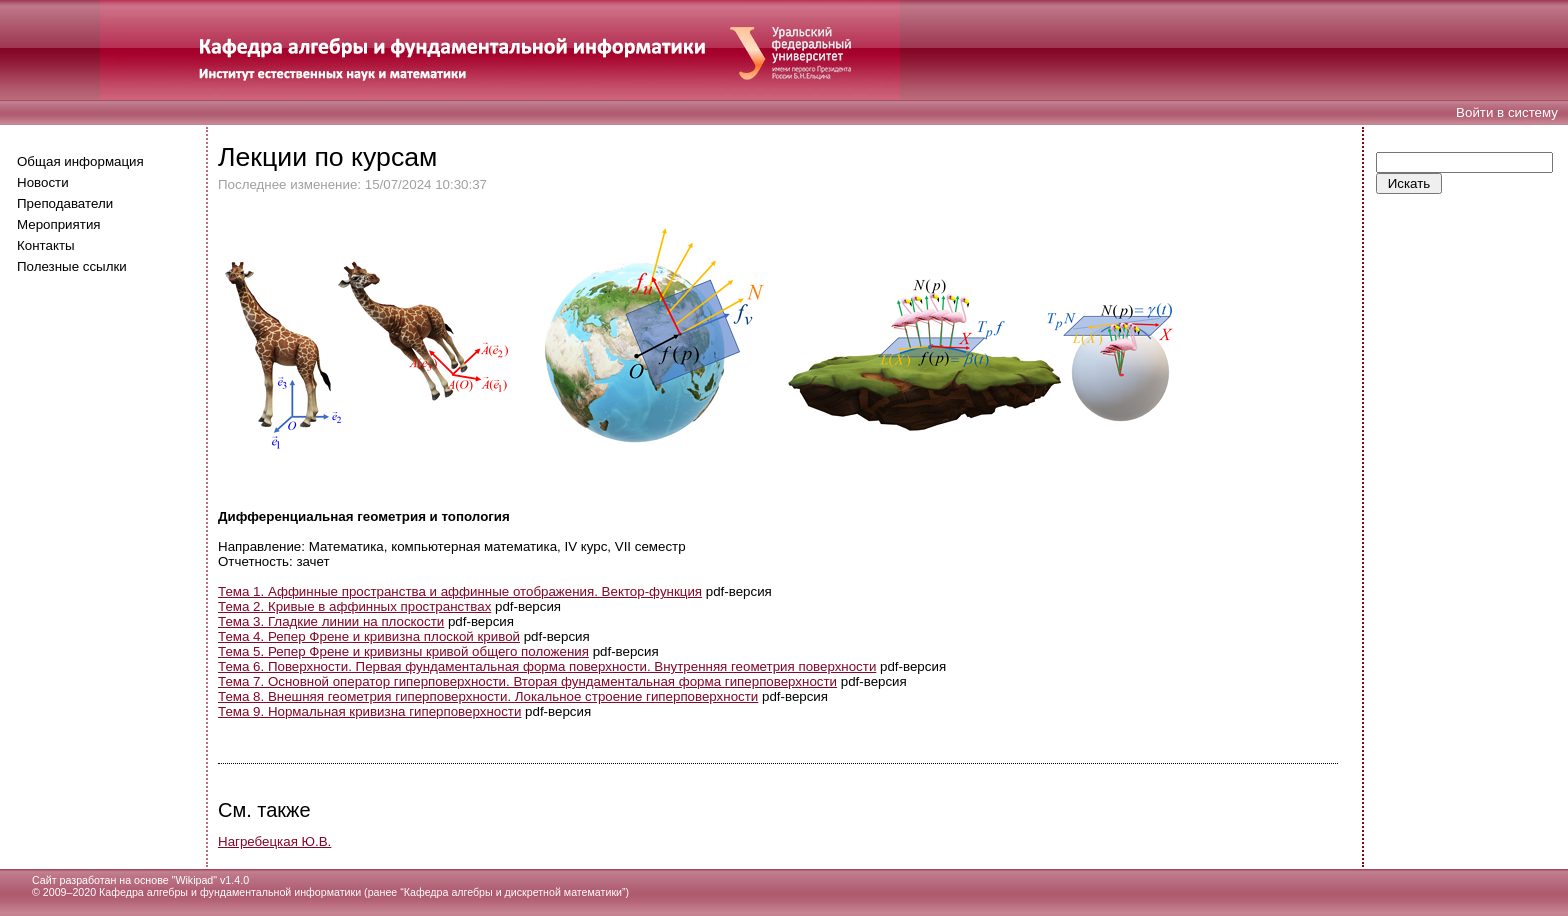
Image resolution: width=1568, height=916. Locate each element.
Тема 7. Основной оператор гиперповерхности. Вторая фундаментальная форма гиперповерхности (527, 681)
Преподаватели (65, 203)
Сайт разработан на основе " (103, 880)
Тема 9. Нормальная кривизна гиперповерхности (369, 711)
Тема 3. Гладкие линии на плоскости (331, 621)
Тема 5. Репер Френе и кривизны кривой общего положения (403, 651)
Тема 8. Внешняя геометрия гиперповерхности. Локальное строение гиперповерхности (488, 696)
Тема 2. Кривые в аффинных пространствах (354, 606)
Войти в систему (1507, 112)
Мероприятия (59, 224)
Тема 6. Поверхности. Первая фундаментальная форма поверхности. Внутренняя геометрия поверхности (547, 666)
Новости (43, 182)
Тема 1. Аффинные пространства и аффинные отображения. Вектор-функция (460, 591)
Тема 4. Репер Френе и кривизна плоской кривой (369, 636)
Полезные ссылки (72, 266)
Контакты (46, 245)
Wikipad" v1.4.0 (212, 880)
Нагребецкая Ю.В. (274, 841)
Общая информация (80, 161)
